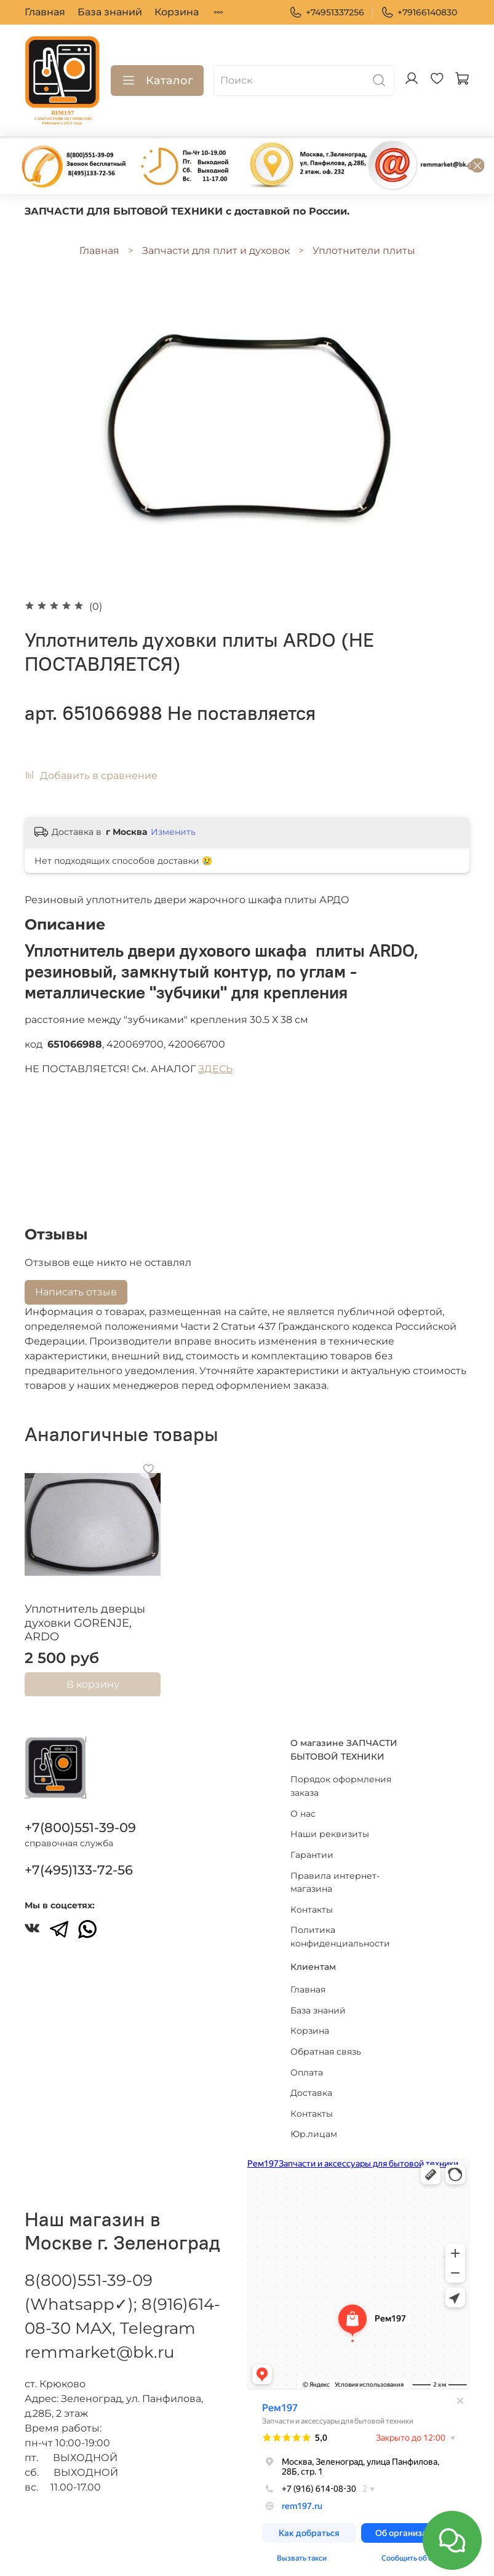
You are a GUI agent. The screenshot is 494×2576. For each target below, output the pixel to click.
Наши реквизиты (329, 1822)
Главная (45, 12)
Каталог (157, 80)
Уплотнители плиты (364, 250)
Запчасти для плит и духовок (216, 250)
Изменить (173, 831)
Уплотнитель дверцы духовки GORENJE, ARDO (85, 1622)
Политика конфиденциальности (340, 1925)
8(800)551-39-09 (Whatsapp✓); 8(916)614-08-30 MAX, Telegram (122, 2293)
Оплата (306, 2060)
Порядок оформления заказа (340, 1775)
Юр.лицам (313, 2122)
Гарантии (311, 1843)
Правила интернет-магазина (335, 1871)
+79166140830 (419, 12)
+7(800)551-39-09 (80, 1816)
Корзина (176, 12)
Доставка (311, 2081)
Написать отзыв (76, 1292)
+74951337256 (326, 12)
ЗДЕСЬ (215, 1069)
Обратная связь (325, 2039)
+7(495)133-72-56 (79, 1858)
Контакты (311, 1897)
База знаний (110, 12)
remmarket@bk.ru (99, 2341)
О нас (303, 1802)
